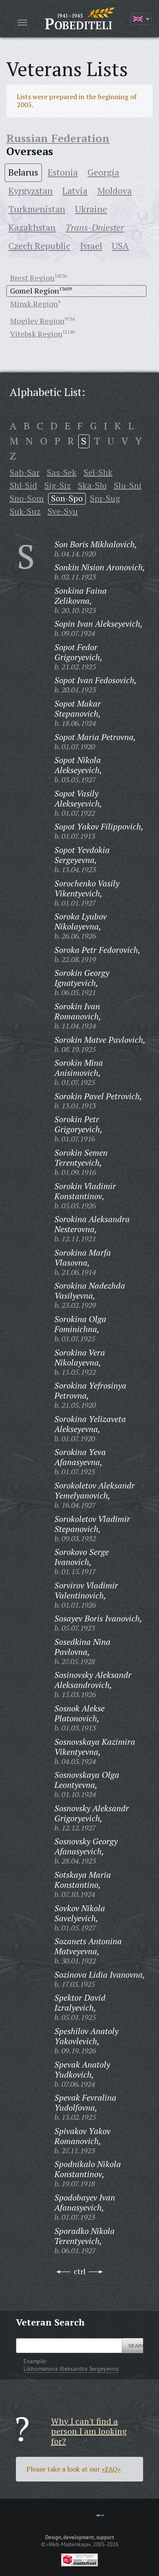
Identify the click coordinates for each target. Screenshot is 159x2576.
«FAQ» (111, 2469)
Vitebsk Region (36, 334)
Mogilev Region (37, 321)
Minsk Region (34, 304)
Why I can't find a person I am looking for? (89, 2431)
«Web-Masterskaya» (68, 2544)
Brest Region (32, 278)
